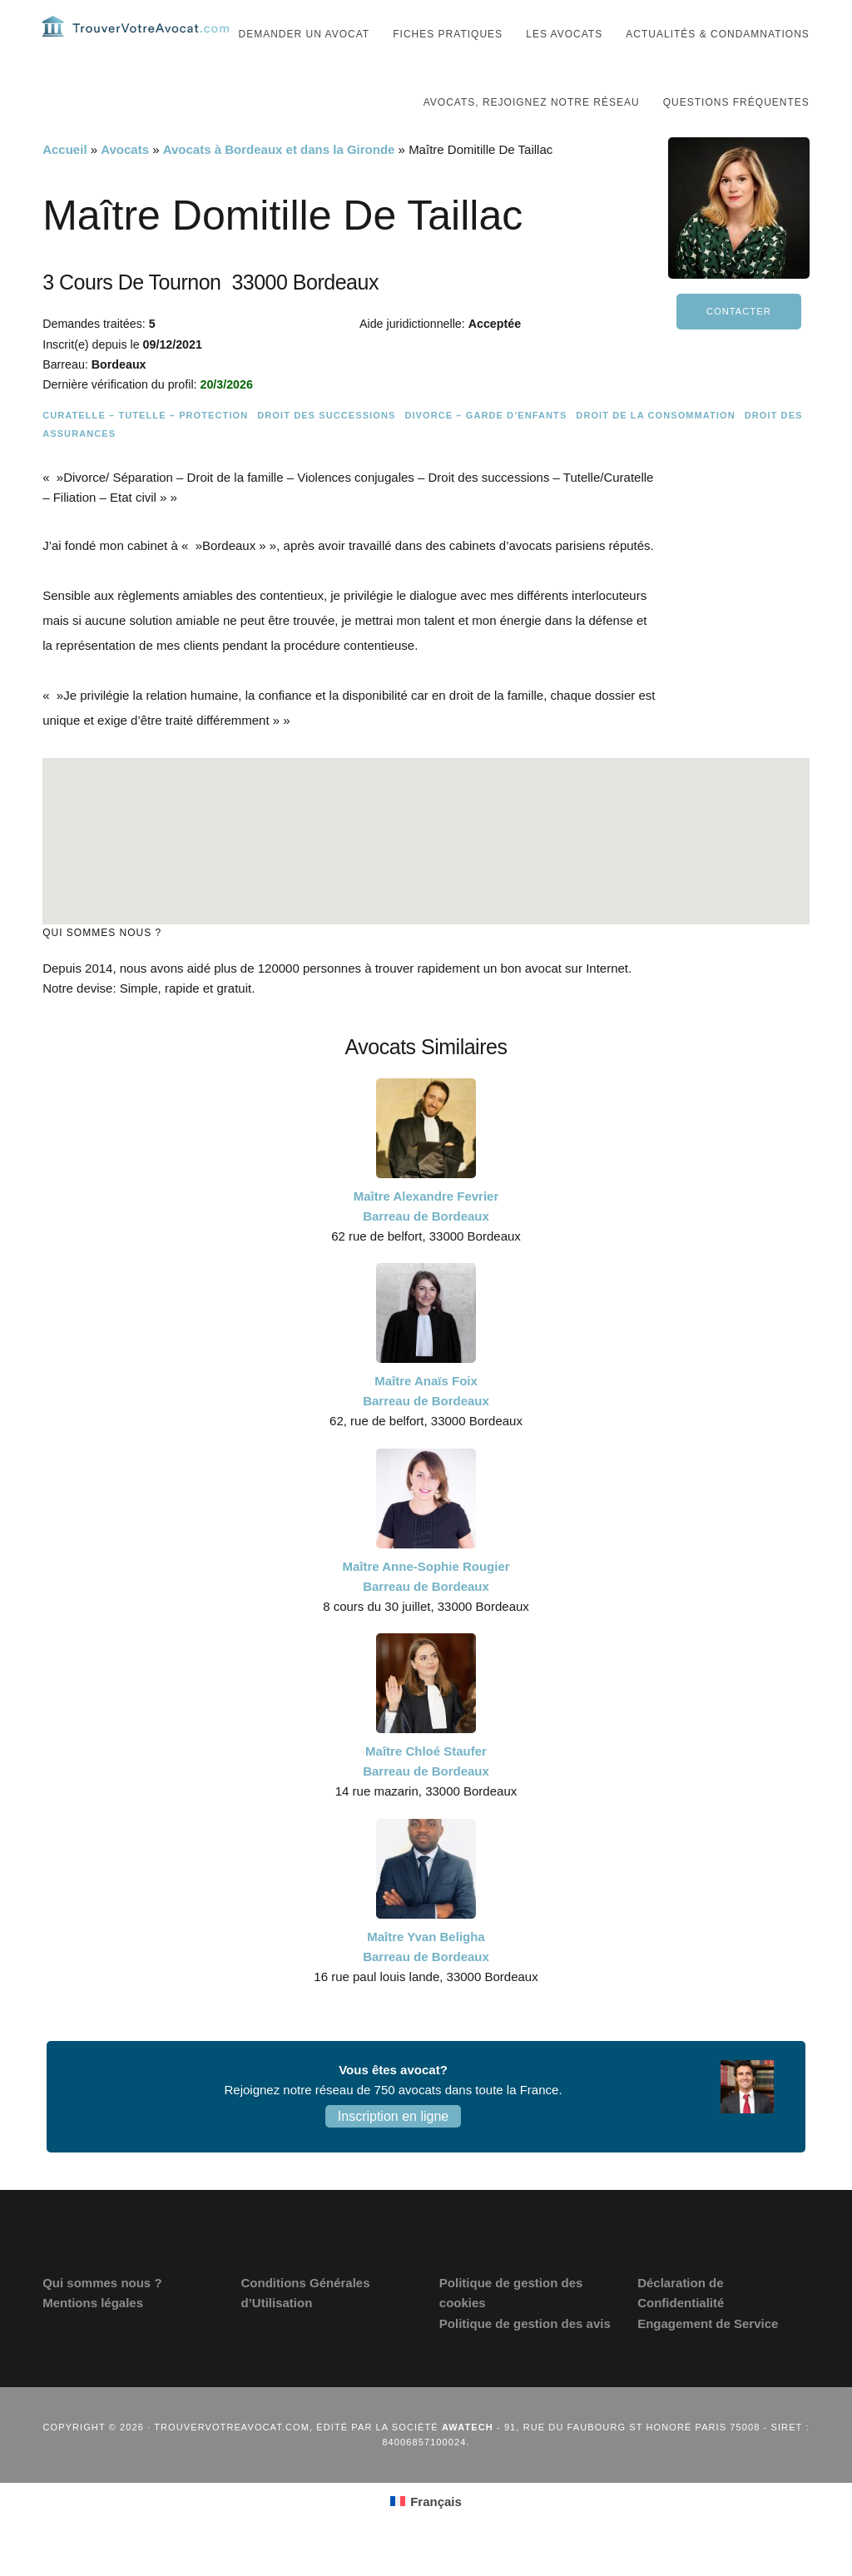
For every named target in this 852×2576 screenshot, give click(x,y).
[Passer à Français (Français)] (426, 2532)
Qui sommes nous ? (101, 2314)
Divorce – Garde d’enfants (485, 447)
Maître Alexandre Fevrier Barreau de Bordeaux (426, 1237)
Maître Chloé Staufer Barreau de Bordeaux (426, 1793)
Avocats (125, 181)
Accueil (64, 181)
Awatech (467, 2459)
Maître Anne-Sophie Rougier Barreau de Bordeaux (425, 1607)
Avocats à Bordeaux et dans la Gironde (279, 181)
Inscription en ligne (393, 2148)
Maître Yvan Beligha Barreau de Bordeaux (426, 1977)
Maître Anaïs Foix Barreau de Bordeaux (426, 1422)
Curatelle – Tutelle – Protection (145, 447)
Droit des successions (326, 447)
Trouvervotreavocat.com (142, 42)
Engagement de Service (707, 2354)
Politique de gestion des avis (525, 2354)
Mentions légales (92, 2334)
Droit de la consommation (655, 447)
